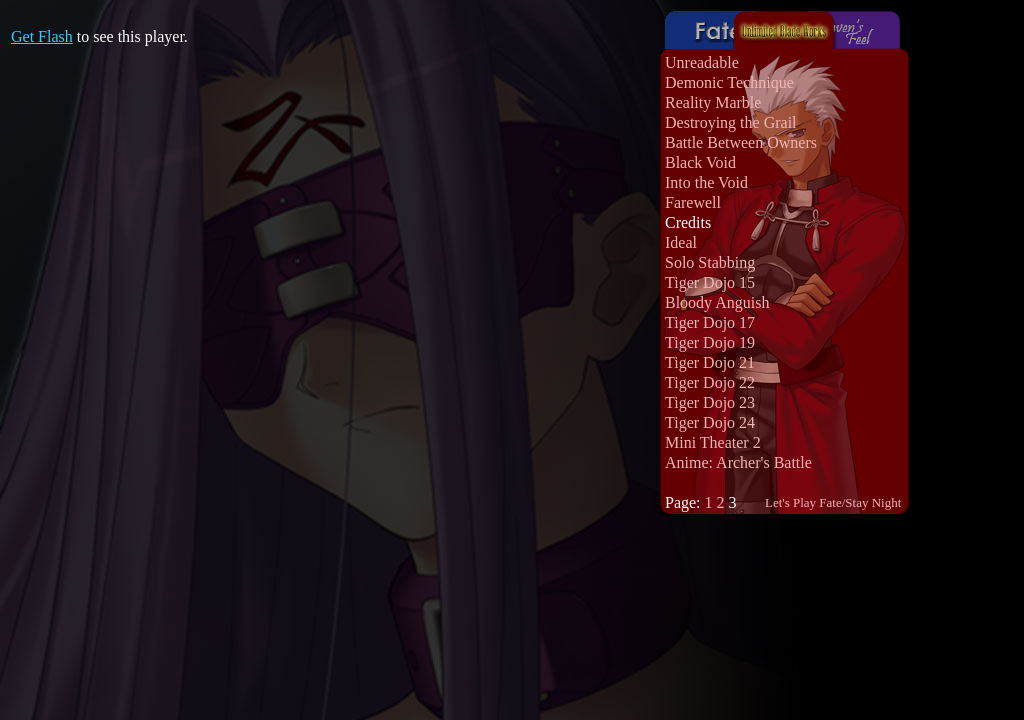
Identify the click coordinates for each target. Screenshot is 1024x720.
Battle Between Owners (741, 142)
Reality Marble (713, 102)
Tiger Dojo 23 (710, 402)
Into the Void (706, 182)
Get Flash (42, 36)
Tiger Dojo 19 (710, 342)
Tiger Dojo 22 (710, 382)
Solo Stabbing (710, 262)
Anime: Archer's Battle (738, 462)
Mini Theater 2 (713, 442)
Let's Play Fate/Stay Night (833, 502)
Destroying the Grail (731, 122)
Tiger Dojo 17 (710, 322)
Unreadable (702, 62)
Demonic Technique (729, 82)
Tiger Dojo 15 (710, 282)
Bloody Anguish (717, 302)
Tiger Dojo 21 (710, 362)
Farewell (693, 202)
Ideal (681, 242)
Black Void (700, 162)
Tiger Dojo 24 (710, 422)
